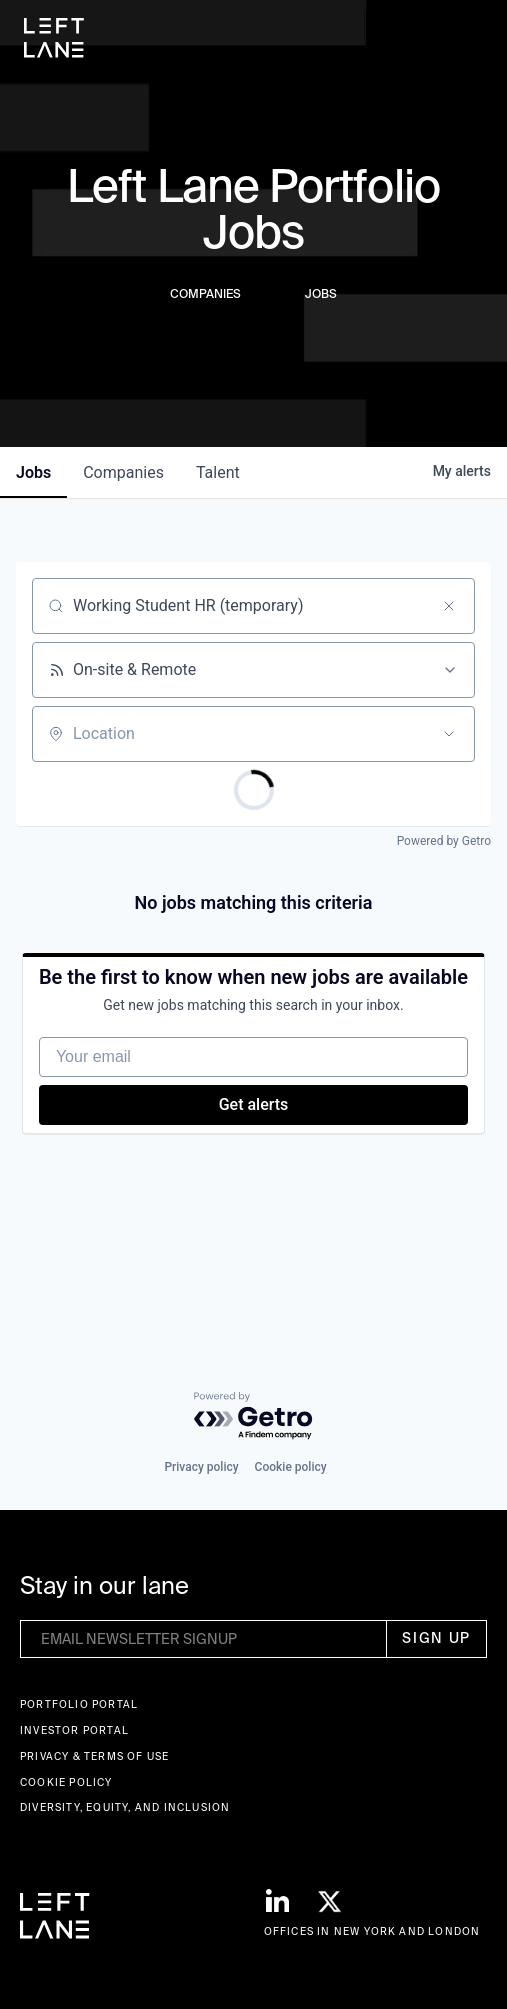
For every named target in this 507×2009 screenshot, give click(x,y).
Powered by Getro (444, 841)
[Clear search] (449, 606)
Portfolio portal (79, 1704)
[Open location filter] (449, 734)
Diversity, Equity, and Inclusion (125, 1807)
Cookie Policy (66, 1782)
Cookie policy (291, 1467)
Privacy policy (201, 1467)
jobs (33, 472)
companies (123, 472)
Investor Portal (74, 1730)
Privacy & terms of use (94, 1756)
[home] (54, 38)
